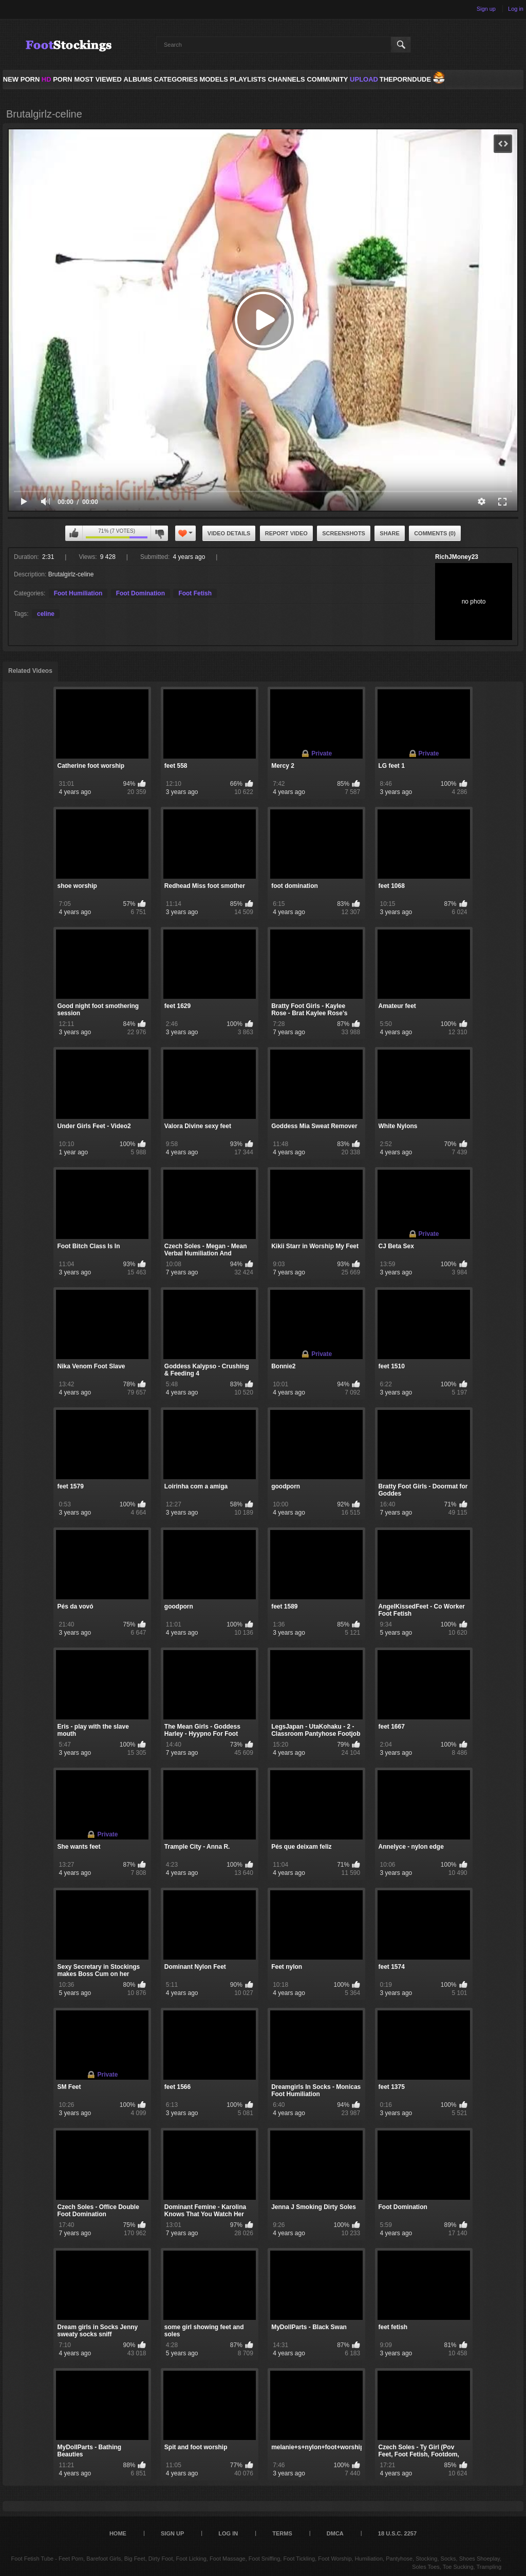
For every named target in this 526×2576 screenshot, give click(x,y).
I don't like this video (159, 533)
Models (213, 79)
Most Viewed (97, 79)
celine (45, 613)
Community (327, 79)
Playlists (248, 79)
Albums (138, 79)
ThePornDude (405, 79)
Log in (515, 9)
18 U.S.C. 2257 (397, 2533)
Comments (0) (435, 533)
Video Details (229, 533)
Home (117, 2533)
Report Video (286, 533)
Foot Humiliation (78, 593)
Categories (176, 79)
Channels (286, 79)
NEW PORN (21, 79)
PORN (57, 79)
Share (390, 533)
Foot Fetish (195, 593)
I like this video (74, 533)
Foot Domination (140, 593)
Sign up (486, 9)
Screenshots (343, 533)
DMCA (335, 2533)
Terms (282, 2533)
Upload (364, 79)
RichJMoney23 (456, 556)
